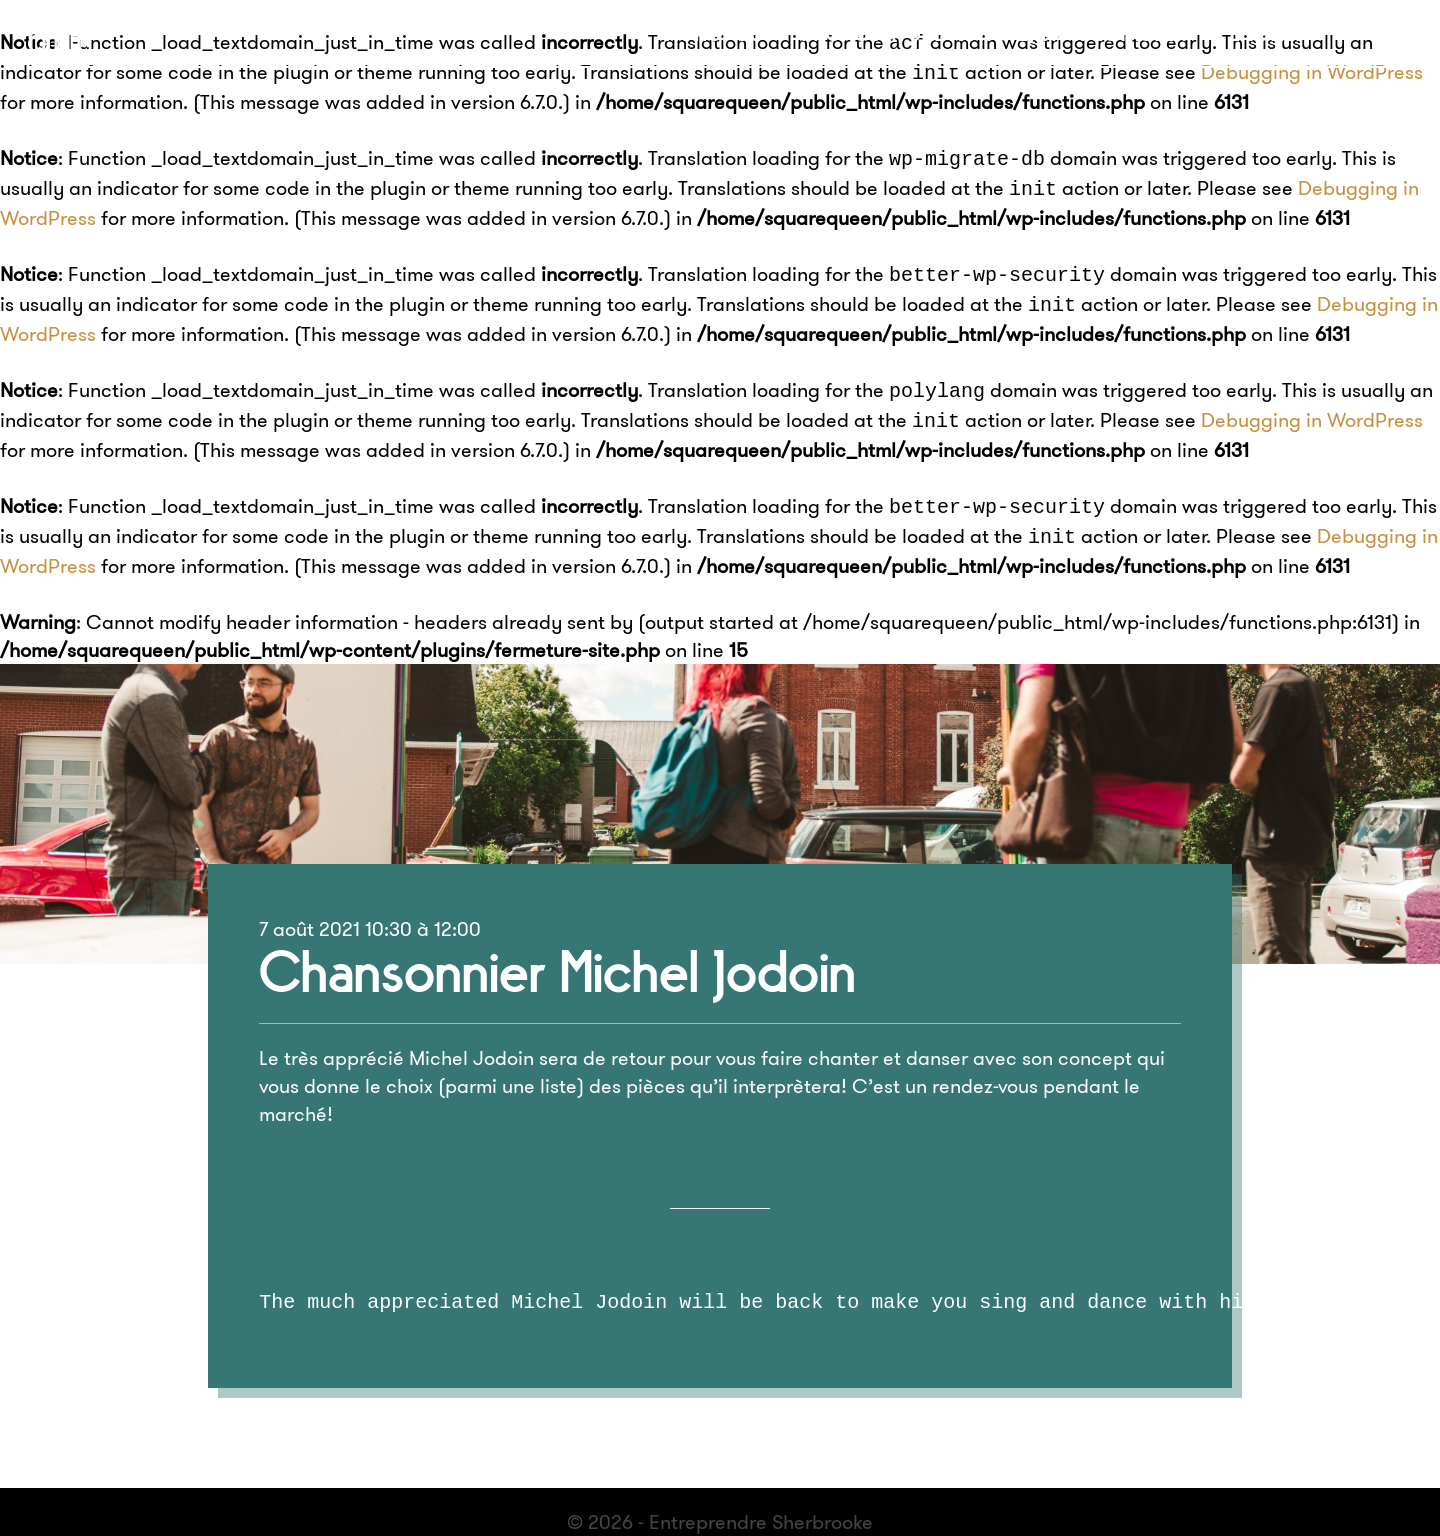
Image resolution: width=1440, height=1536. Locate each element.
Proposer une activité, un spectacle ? (995, 33)
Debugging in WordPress (1312, 69)
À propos (713, 33)
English (1268, 33)
